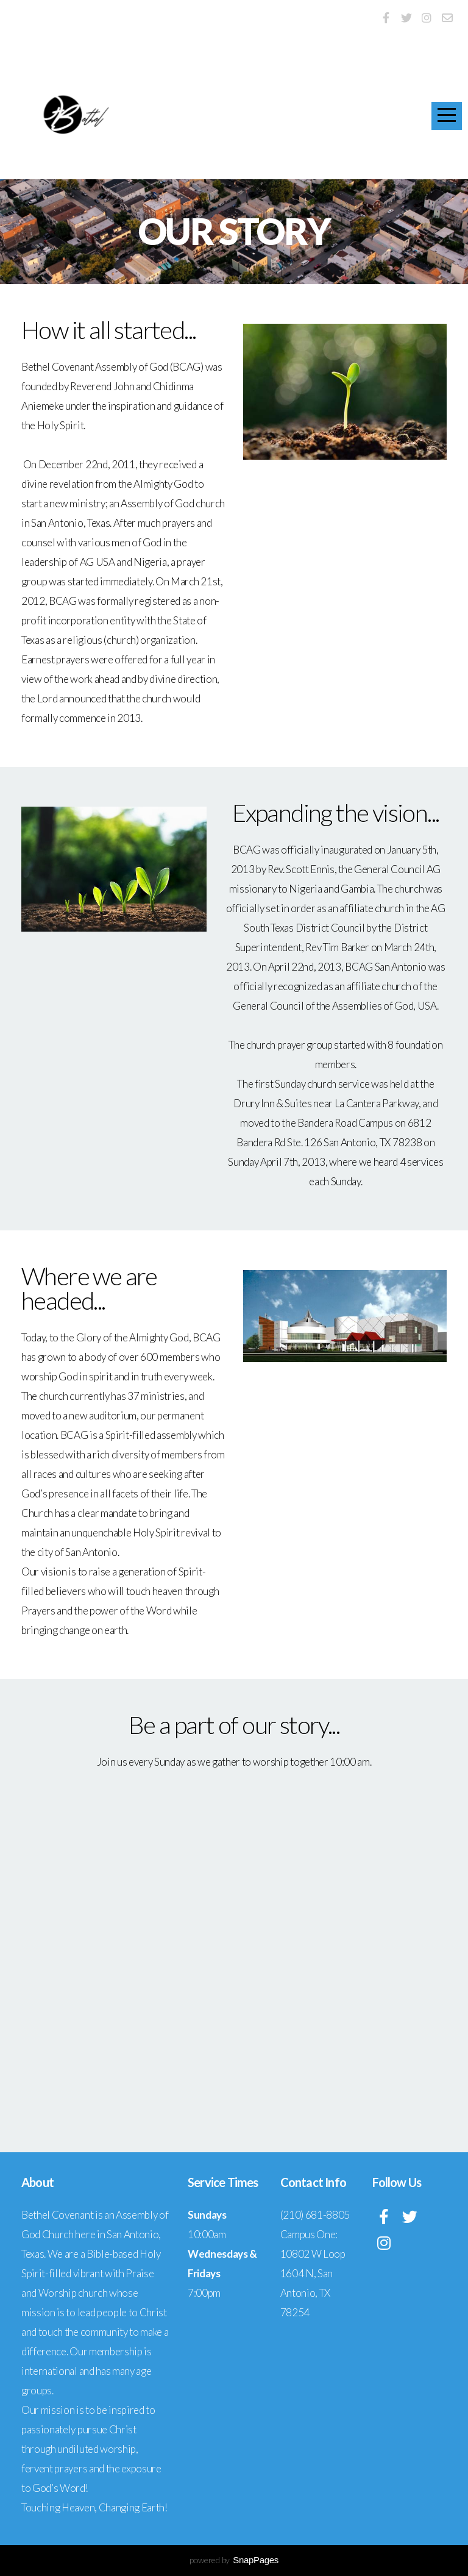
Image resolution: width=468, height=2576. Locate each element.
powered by (234, 2560)
